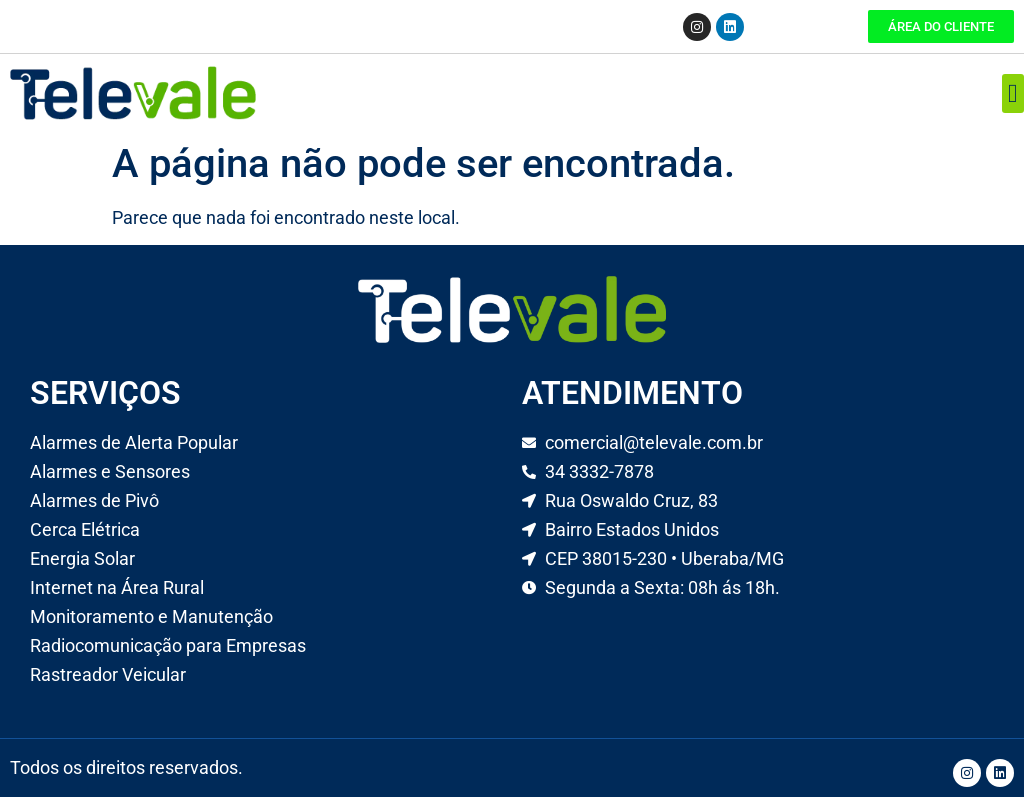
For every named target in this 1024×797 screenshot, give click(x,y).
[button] (1013, 93)
